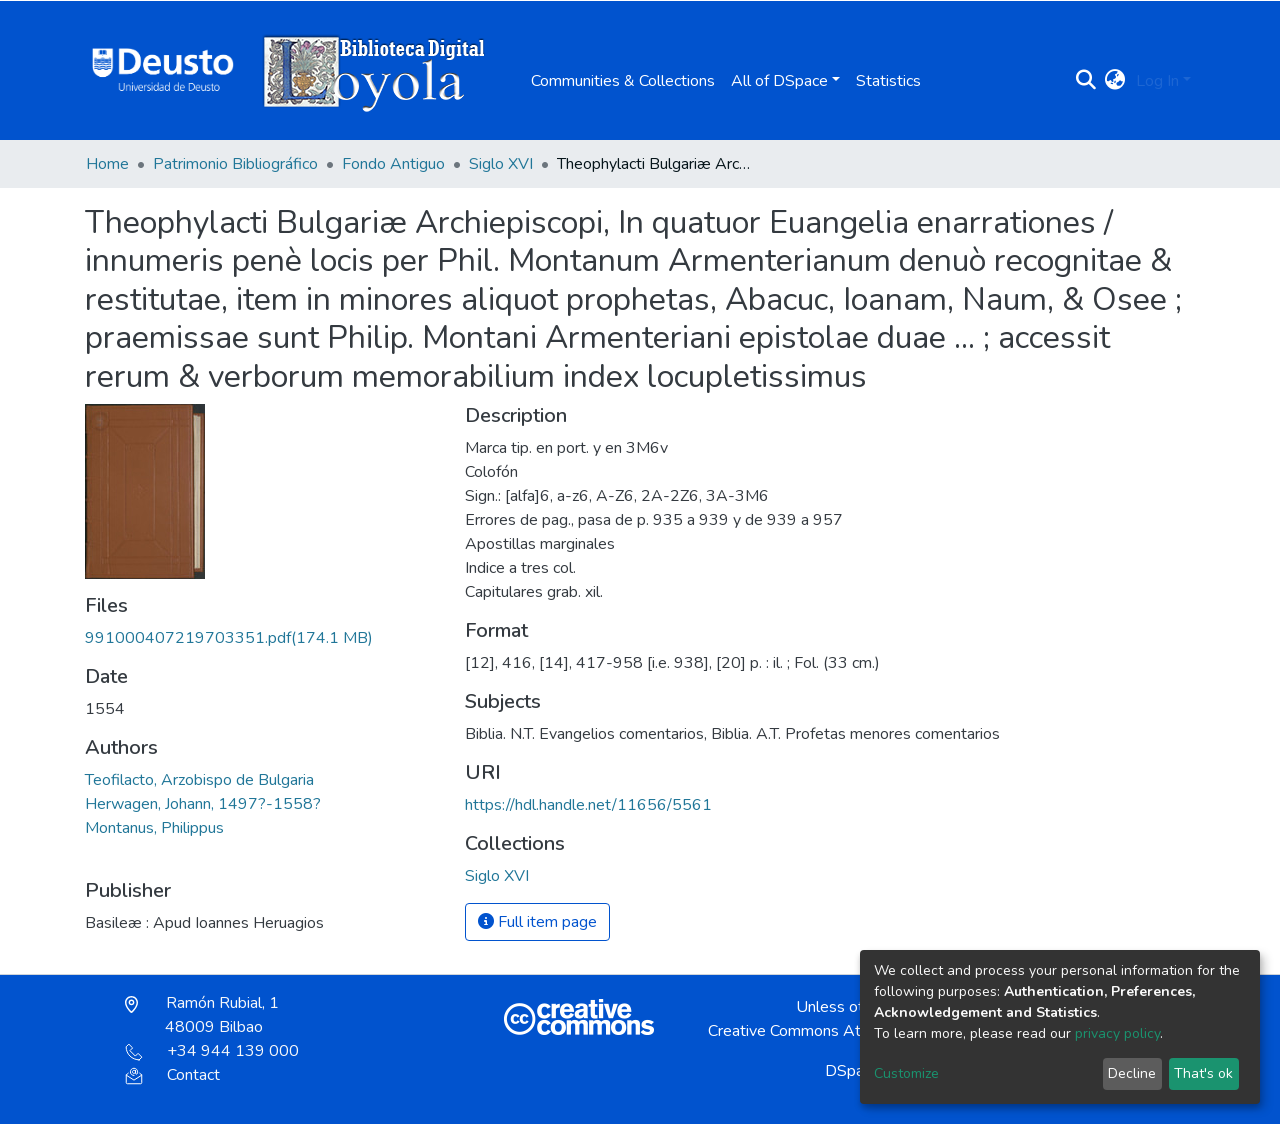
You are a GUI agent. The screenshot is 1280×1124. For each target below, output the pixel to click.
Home (107, 164)
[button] (1115, 81)
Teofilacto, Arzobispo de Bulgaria (199, 780)
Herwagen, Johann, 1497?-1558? (203, 804)
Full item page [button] (537, 922)
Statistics (888, 81)
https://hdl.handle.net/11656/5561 (588, 805)
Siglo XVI (501, 164)
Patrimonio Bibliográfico (235, 164)
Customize (906, 1073)
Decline (1132, 1073)
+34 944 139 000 (212, 1051)
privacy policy (1117, 1033)
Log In (1157, 81)
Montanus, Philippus (154, 828)
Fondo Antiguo (393, 164)
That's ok (1203, 1073)
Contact (172, 1075)
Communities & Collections (623, 81)
